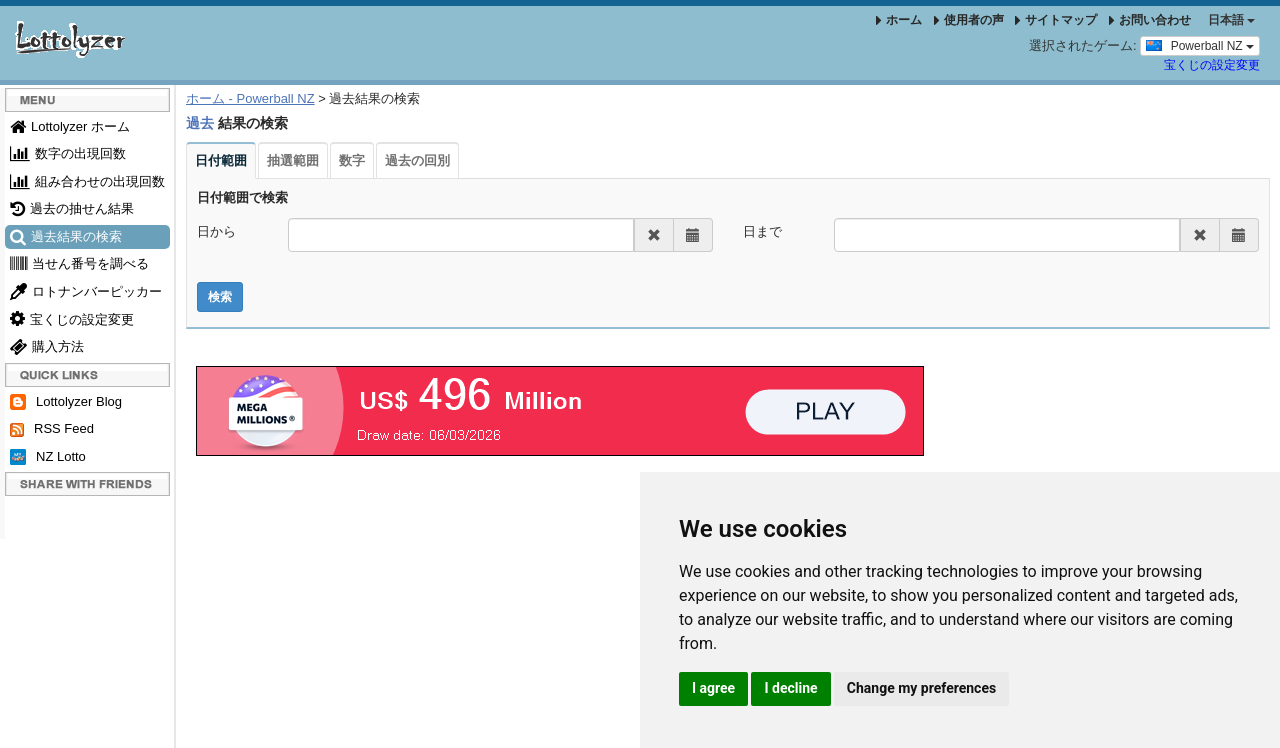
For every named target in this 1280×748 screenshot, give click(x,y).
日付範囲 (221, 160)
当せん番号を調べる (79, 263)
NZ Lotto (48, 457)
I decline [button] (790, 688)
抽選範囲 (293, 160)
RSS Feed (52, 429)
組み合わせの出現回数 (87, 181)
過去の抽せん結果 (72, 208)
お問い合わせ (1150, 20)
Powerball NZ (1200, 45)
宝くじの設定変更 (1212, 65)
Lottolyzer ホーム (70, 126)
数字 (352, 160)
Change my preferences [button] (921, 688)
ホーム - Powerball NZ (250, 98)
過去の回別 (417, 160)
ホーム (899, 20)
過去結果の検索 (66, 236)
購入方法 (47, 346)
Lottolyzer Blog (66, 402)
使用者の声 (969, 20)
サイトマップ (1056, 20)
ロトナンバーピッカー (86, 291)
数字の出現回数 (68, 153)
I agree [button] (713, 688)
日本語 (1231, 20)
